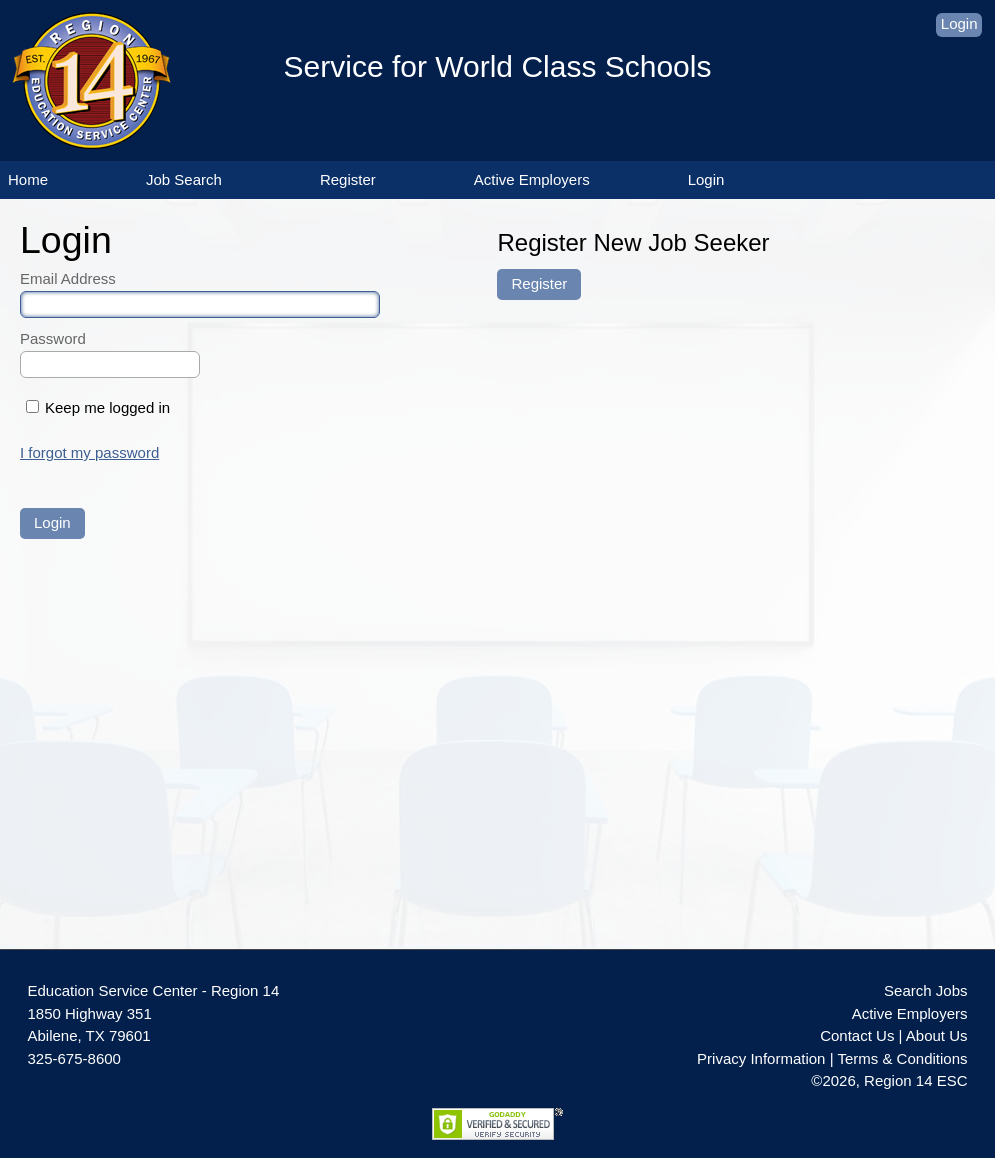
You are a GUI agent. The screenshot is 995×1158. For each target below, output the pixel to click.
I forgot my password (89, 452)
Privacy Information (761, 1058)
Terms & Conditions (902, 1058)
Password (53, 338)
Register (348, 179)
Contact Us (857, 1035)
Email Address (68, 278)
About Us (937, 1035)
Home (28, 179)
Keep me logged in (107, 407)
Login (959, 23)
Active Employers (532, 179)
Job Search (184, 179)
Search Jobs (925, 990)
